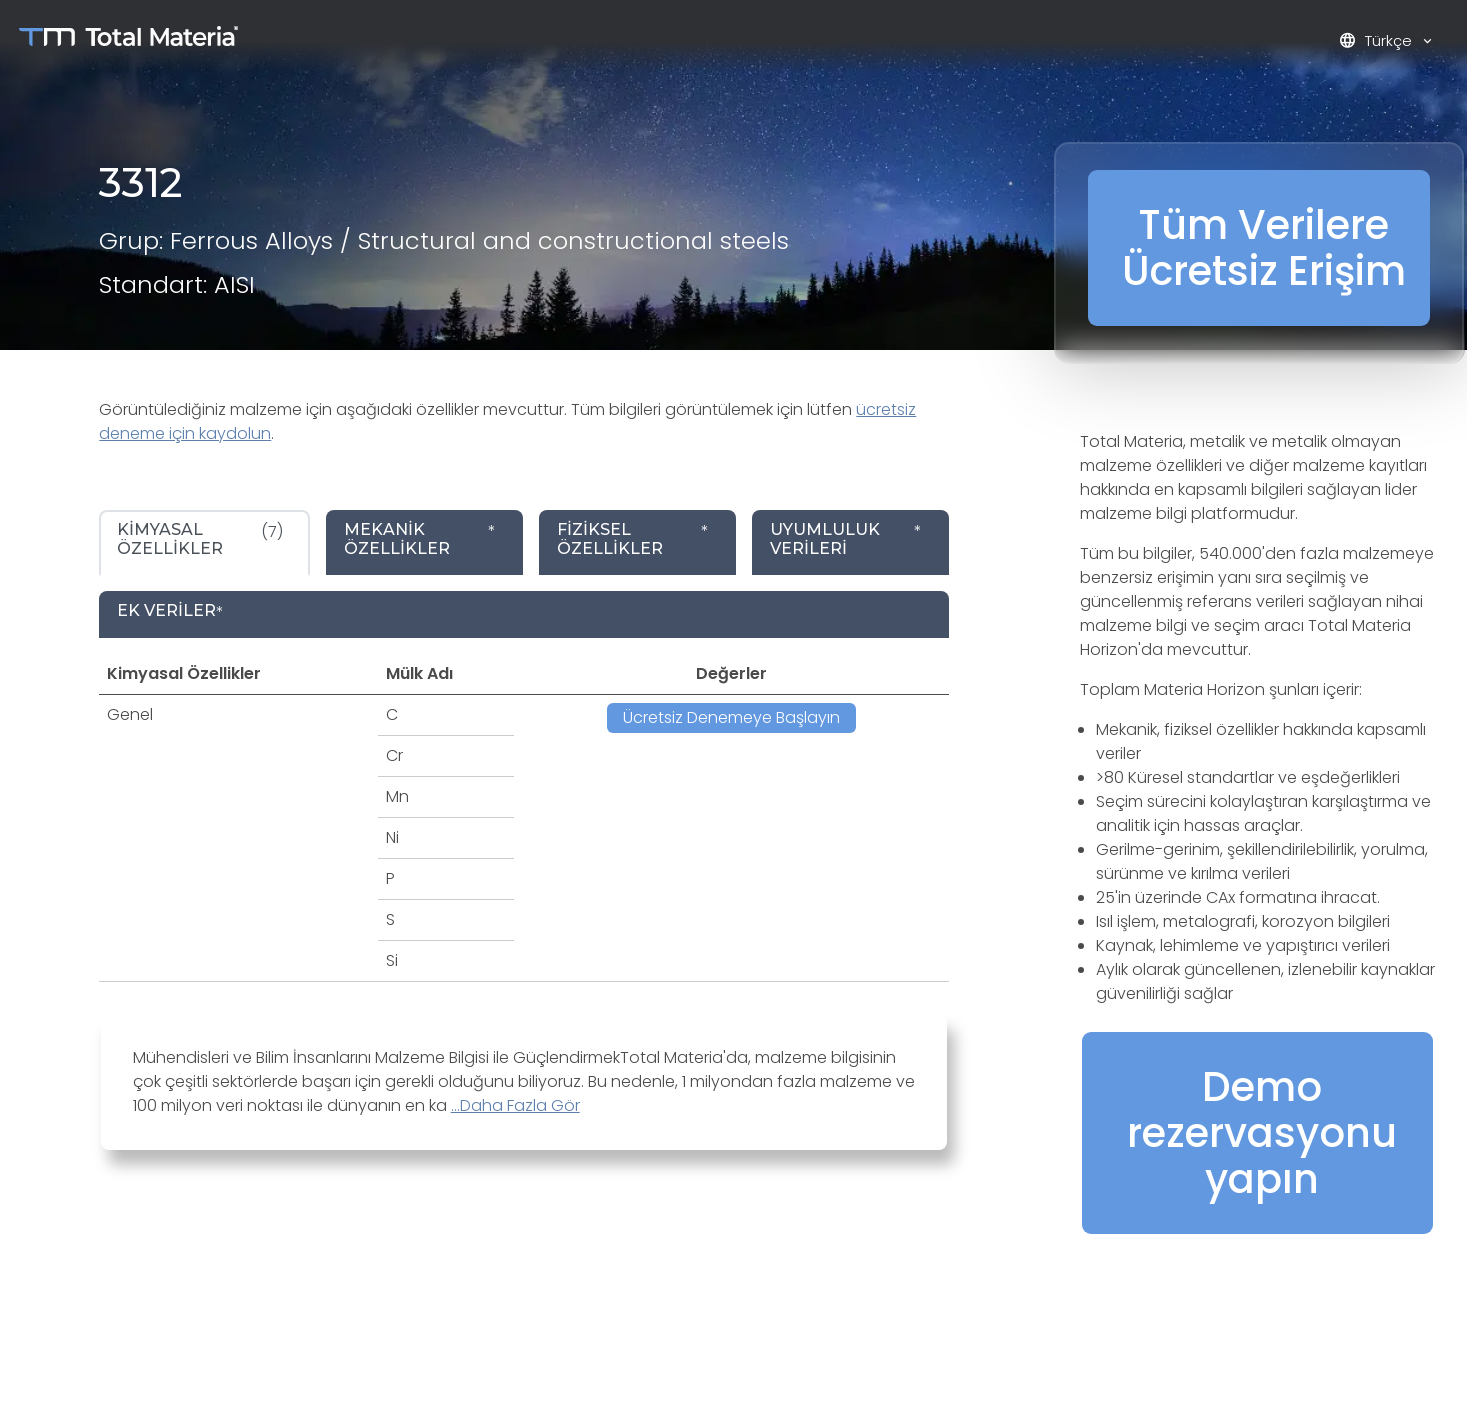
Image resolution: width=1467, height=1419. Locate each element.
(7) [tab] (200, 539)
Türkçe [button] (1377, 40)
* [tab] (420, 539)
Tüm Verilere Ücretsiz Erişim (1264, 248)
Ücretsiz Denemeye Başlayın (731, 717)
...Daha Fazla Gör (515, 1105)
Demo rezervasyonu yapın (1262, 1133)
